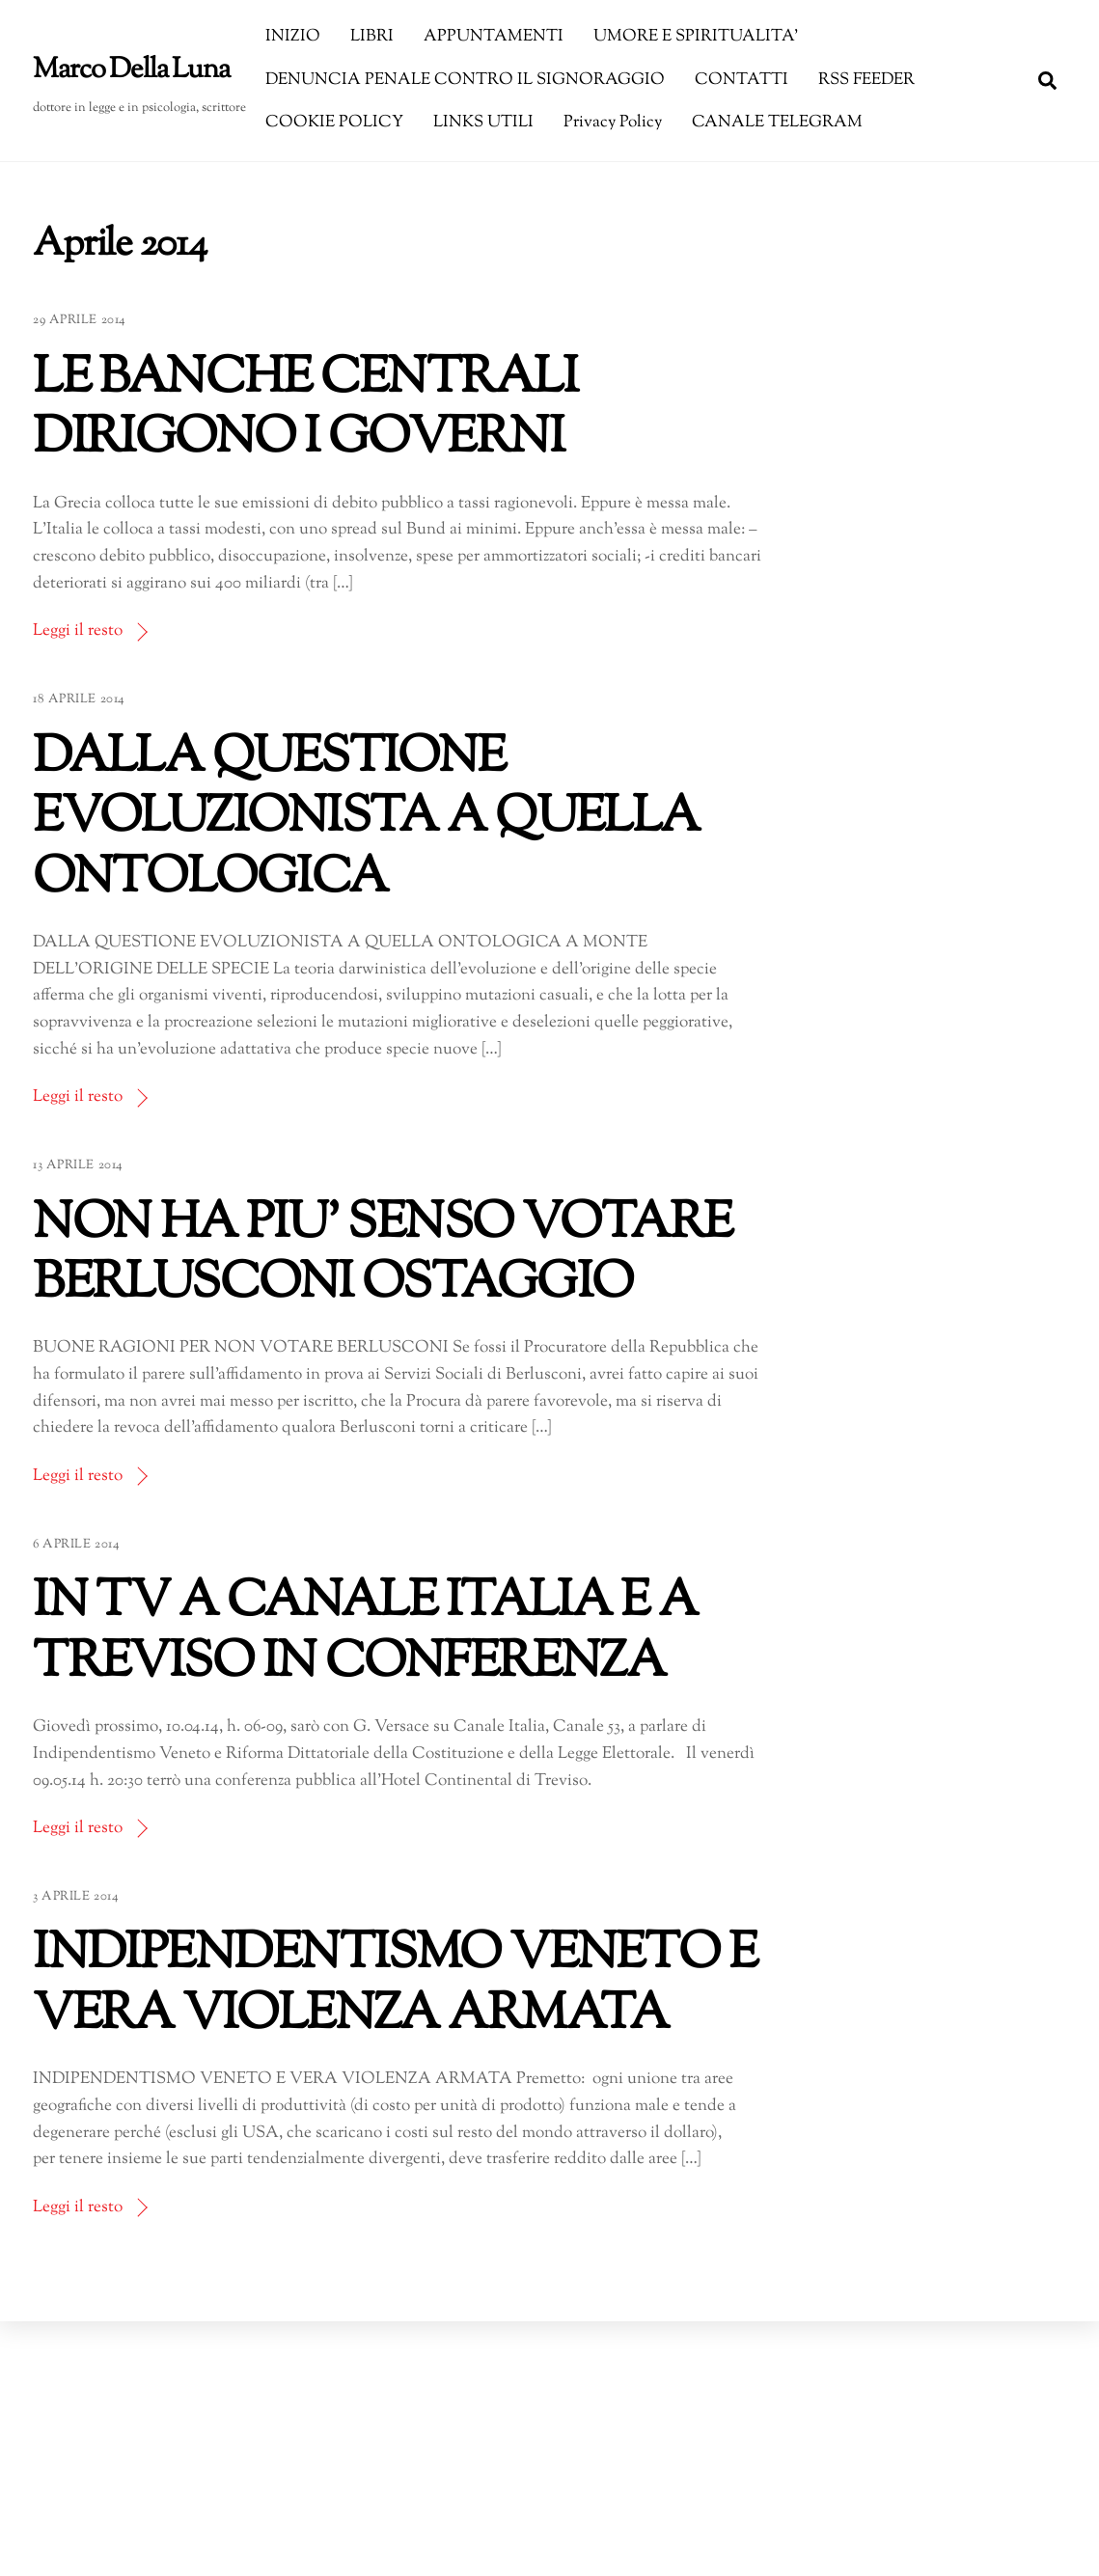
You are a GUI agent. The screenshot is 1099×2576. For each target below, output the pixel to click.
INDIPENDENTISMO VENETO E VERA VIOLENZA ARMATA (395, 1985)
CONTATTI (741, 80)
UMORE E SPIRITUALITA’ (695, 36)
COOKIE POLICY (334, 122)
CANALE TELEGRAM (777, 122)
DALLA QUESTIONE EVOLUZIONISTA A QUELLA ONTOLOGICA (366, 819)
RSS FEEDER (866, 80)
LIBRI (372, 36)
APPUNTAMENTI (493, 36)
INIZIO (292, 36)
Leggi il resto (78, 631)
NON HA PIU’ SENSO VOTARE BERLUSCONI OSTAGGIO (382, 1255)
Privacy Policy (612, 122)
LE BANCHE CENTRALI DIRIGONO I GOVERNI (305, 409)
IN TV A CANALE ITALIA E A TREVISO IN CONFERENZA (365, 1633)
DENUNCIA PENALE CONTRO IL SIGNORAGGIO (465, 80)
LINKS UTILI (483, 122)
